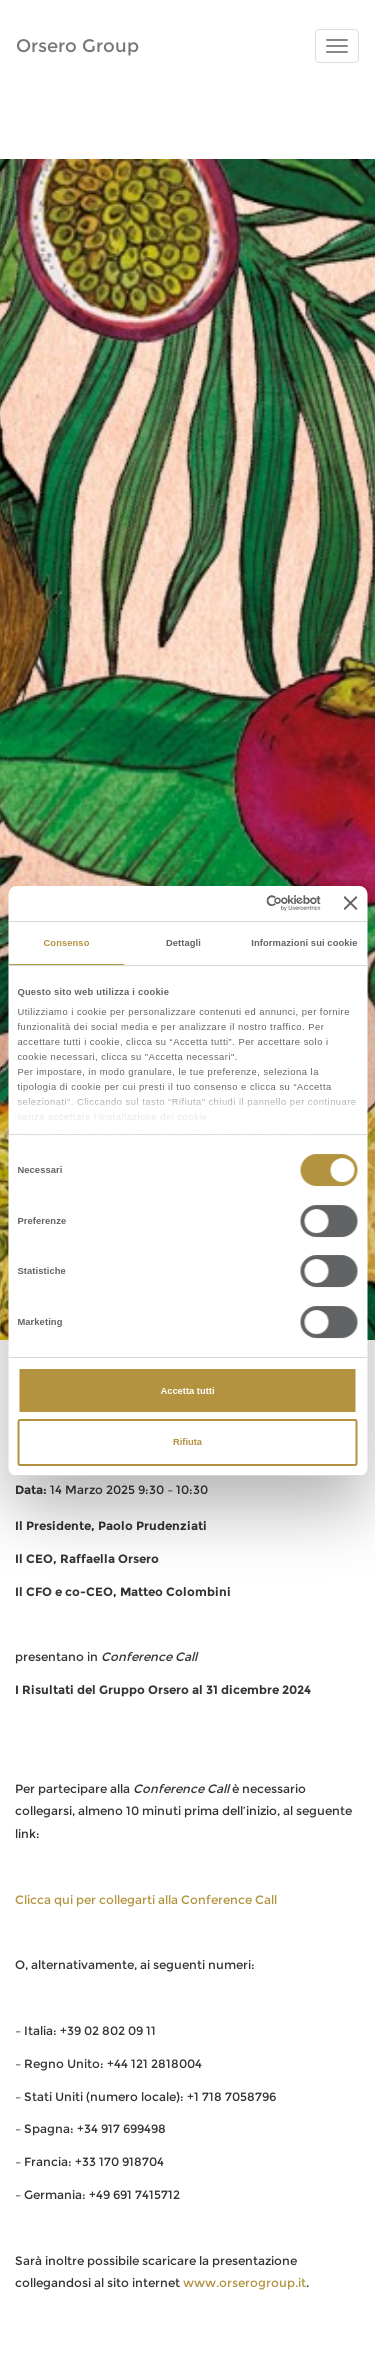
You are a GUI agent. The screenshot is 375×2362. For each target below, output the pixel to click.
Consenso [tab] (66, 943)
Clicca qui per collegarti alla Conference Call (146, 1899)
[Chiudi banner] (351, 903)
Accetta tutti (187, 1391)
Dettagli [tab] (183, 943)
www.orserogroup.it (244, 2282)
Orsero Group (77, 46)
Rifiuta (187, 1442)
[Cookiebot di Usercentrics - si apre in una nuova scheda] (239, 903)
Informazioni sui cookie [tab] (304, 943)
